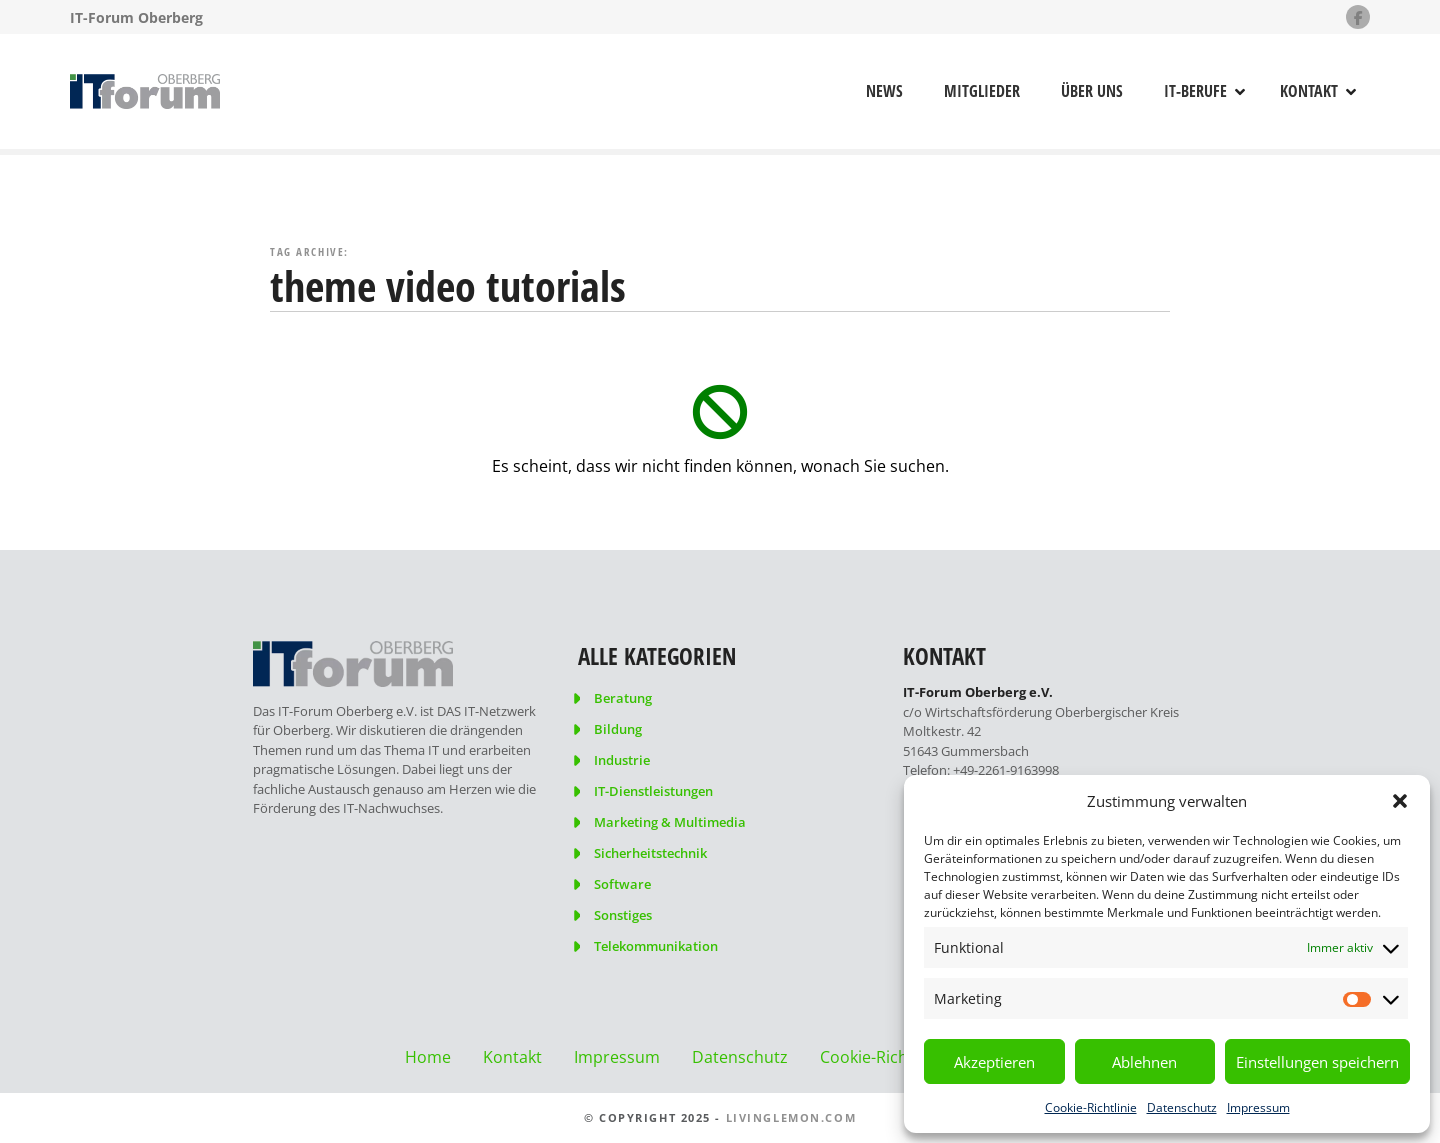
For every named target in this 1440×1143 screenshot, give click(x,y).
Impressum (1258, 1107)
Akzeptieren (994, 1062)
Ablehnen (1144, 1062)
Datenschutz (1182, 1107)
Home (428, 1057)
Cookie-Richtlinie (1091, 1107)
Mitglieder (982, 91)
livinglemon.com (791, 1117)
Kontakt (1309, 91)
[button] (1400, 801)
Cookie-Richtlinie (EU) (900, 1057)
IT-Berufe (1195, 91)
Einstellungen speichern (1317, 1062)
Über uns (1092, 91)
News (884, 91)
